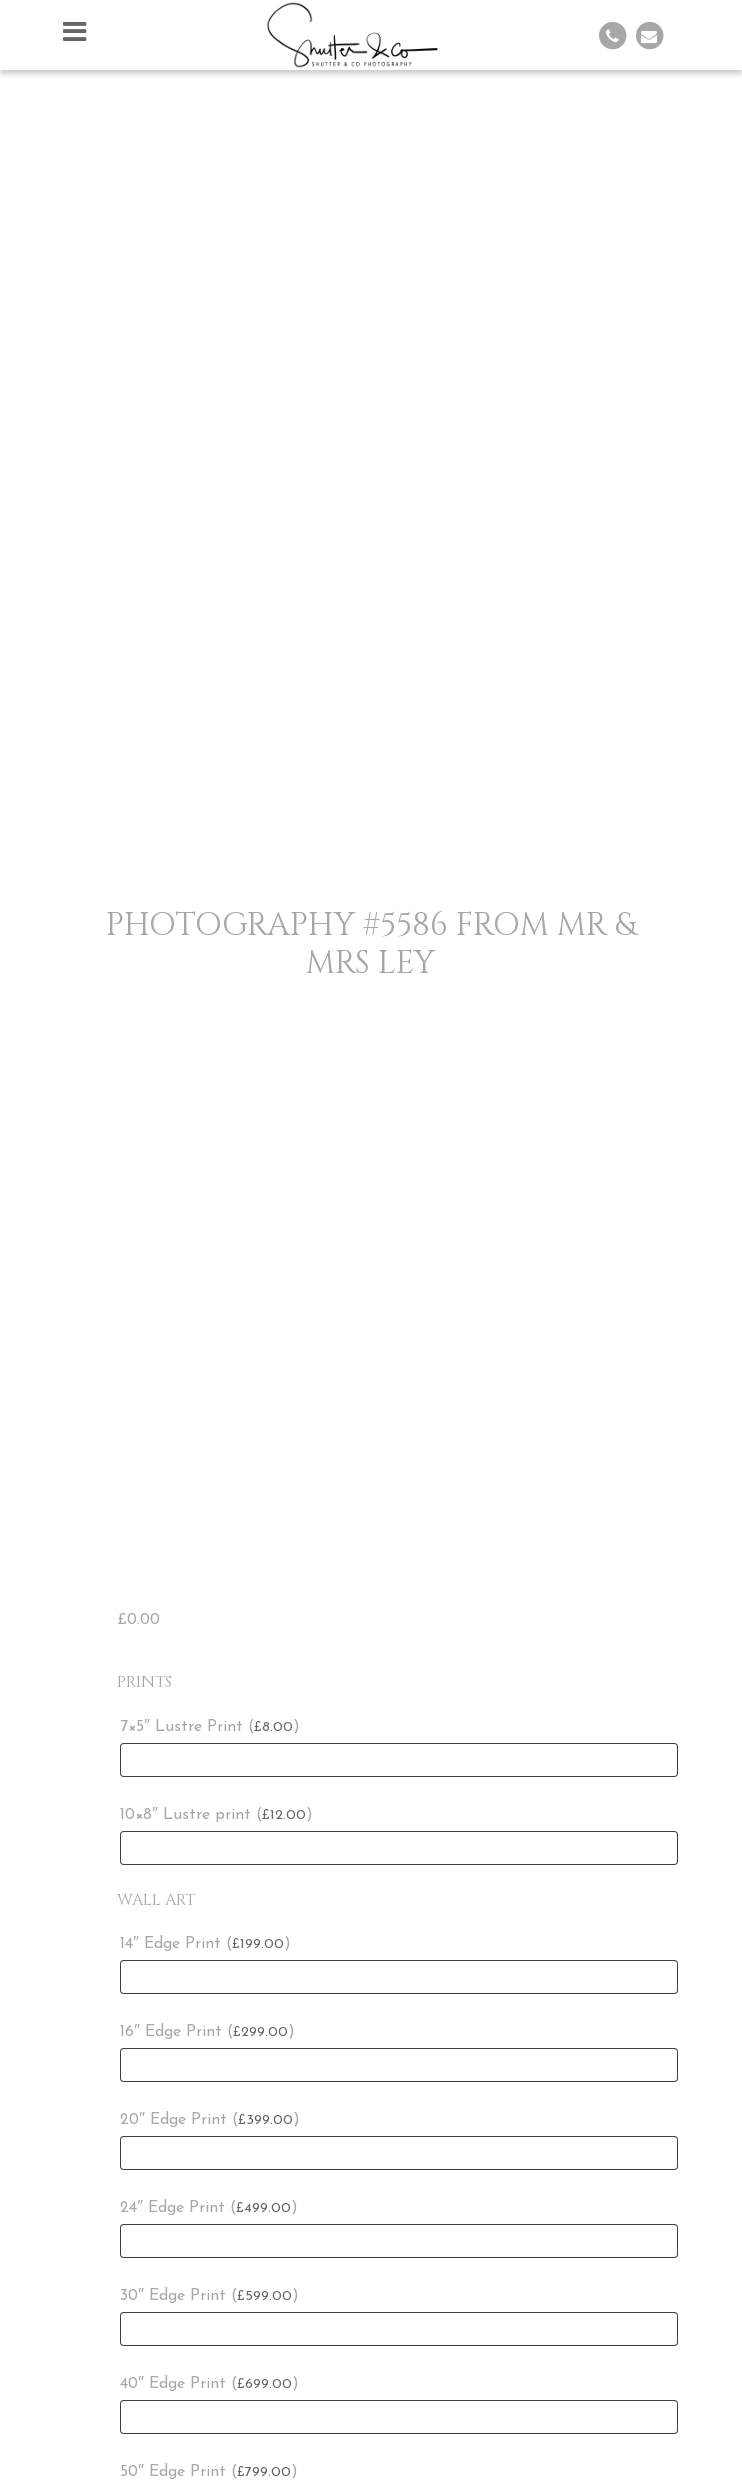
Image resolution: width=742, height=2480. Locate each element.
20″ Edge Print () (210, 2120)
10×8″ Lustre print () (216, 1815)
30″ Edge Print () (209, 2296)
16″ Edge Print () (207, 2032)
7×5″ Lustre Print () (210, 1727)
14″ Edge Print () (205, 1944)
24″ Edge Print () (209, 2208)
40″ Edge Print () (209, 2384)
